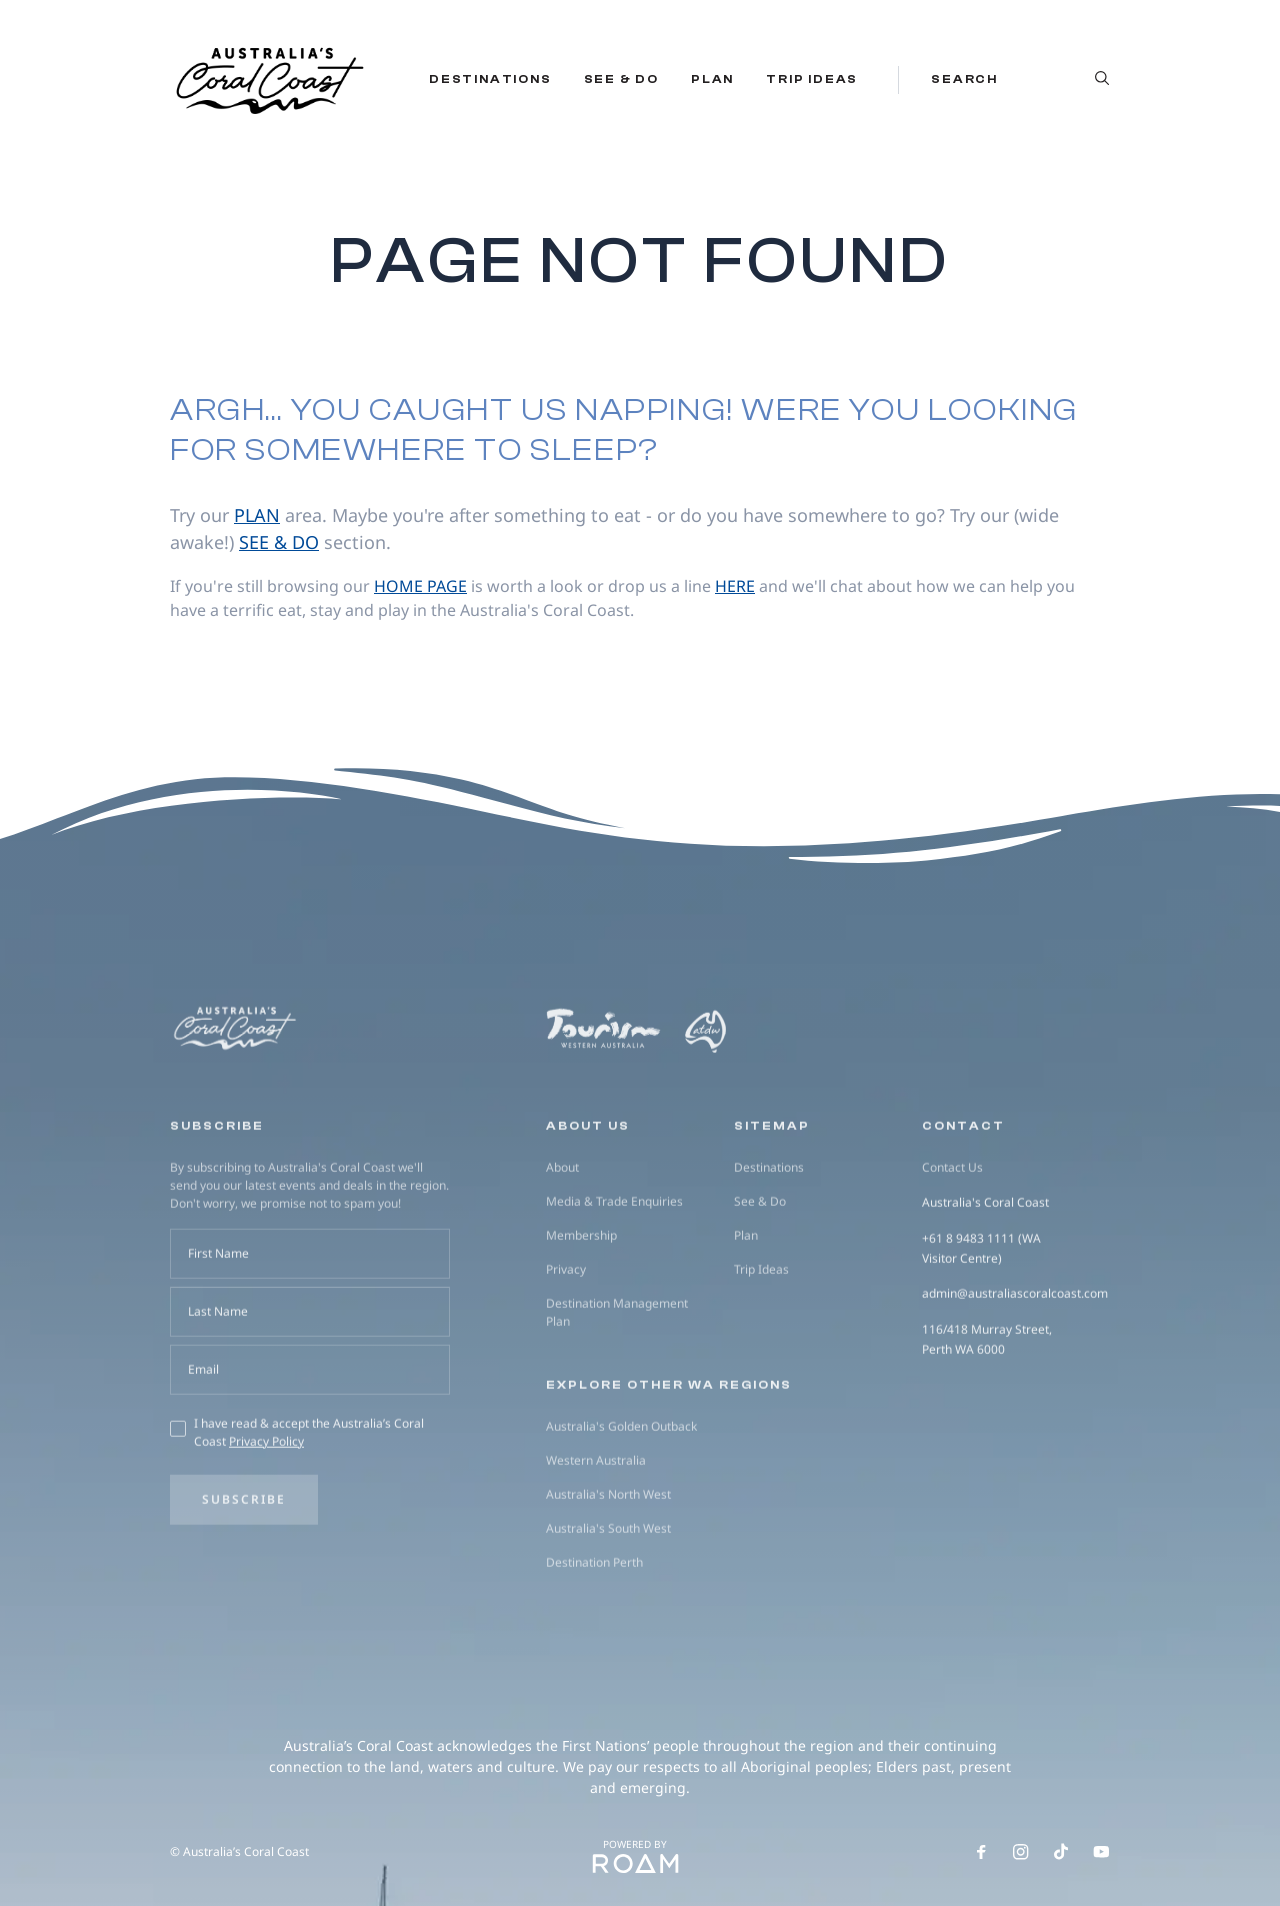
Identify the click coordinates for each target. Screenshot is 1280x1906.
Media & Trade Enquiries (614, 1285)
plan (257, 515)
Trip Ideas (812, 79)
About (562, 1251)
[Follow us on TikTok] (1061, 1852)
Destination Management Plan (617, 1396)
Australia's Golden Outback (621, 1510)
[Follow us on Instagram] (1021, 1852)
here (735, 586)
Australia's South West (608, 1612)
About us (588, 1210)
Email (203, 1453)
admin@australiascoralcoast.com (1015, 1378)
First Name (218, 1337)
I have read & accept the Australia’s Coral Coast (309, 1516)
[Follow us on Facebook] (981, 1852)
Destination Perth (594, 1646)
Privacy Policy (266, 1525)
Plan (712, 79)
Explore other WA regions (669, 1469)
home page (420, 586)
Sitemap (772, 1210)
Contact (963, 1210)
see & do (279, 542)
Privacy (566, 1353)
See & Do (621, 79)
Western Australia (596, 1544)
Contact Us (952, 1251)
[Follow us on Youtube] (1101, 1852)
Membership (581, 1319)
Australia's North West (608, 1578)
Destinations (490, 79)
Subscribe (244, 1583)
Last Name (218, 1395)
